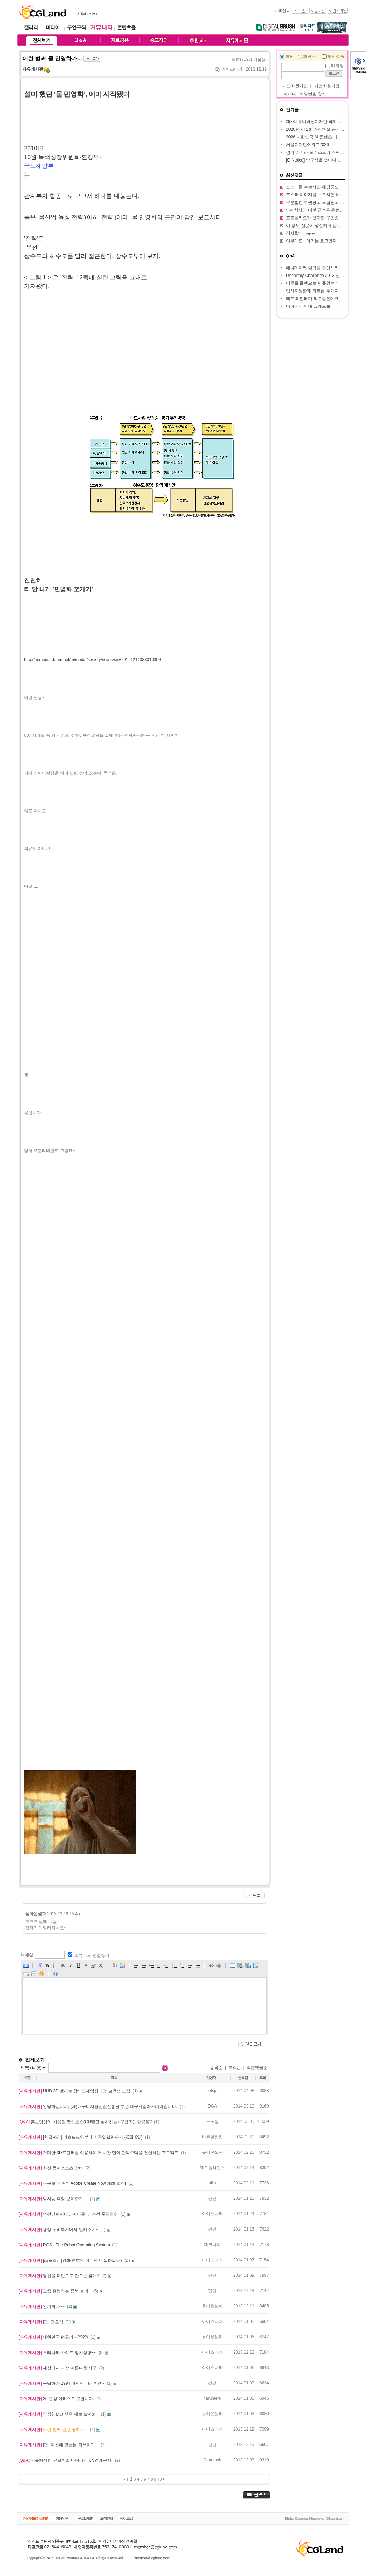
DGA (212, 2106)
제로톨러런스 (212, 2167)
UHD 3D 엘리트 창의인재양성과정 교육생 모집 (75, 2091)
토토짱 (212, 2121)
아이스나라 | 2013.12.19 (244, 69)
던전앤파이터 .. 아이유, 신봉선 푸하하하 (69, 2214)
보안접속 (336, 56)
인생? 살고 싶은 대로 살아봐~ (59, 2414)
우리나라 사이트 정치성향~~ (58, 2352)
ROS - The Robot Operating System (65, 2244)
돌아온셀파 (36, 1913)
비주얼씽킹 (212, 2136)
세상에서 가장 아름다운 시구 (58, 2368)
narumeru (212, 2398)
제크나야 (212, 2244)
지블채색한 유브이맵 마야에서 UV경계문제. (66, 2460)
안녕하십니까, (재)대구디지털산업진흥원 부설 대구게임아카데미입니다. (98, 2106)
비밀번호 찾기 (313, 94)
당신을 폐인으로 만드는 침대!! (59, 2275)
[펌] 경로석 (41, 2321)
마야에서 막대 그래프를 (308, 306)
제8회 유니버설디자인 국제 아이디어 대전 (325, 121)
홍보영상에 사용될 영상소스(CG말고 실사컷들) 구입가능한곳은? (86, 2121)
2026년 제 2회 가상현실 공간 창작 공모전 (324, 129)
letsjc (212, 2090)
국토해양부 (39, 166)
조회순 (234, 2067)
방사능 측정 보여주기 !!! (54, 2198)
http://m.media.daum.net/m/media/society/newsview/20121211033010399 (92, 659)
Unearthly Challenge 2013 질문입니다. (322, 275)
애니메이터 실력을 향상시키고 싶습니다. (324, 267)
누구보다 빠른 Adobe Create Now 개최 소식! (73, 2183)
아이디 (290, 94)
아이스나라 (212, 2213)
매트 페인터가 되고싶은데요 (312, 298)
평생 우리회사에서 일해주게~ (59, 2229)
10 (160, 2479)
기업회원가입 (326, 86)
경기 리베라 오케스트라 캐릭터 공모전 (322, 152)
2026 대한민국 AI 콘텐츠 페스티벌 (318, 137)
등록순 (216, 2067)
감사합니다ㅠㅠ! (301, 233)
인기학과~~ (42, 2306)
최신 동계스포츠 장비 (51, 2168)
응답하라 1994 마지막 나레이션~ (62, 2383)
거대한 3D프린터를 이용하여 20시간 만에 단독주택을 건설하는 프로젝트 (99, 2152)
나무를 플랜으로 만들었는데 (312, 283)
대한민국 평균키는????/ (54, 2337)
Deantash (212, 2459)
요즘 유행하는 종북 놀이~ (55, 2291)
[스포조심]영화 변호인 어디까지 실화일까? (71, 2260)
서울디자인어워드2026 (307, 144)
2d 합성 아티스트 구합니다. (57, 2398)
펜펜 (212, 2198)
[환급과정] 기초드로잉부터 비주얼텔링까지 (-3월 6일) (81, 2137)
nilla (212, 2183)
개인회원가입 (294, 86)
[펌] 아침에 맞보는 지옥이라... (59, 2444)
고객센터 (282, 10)
